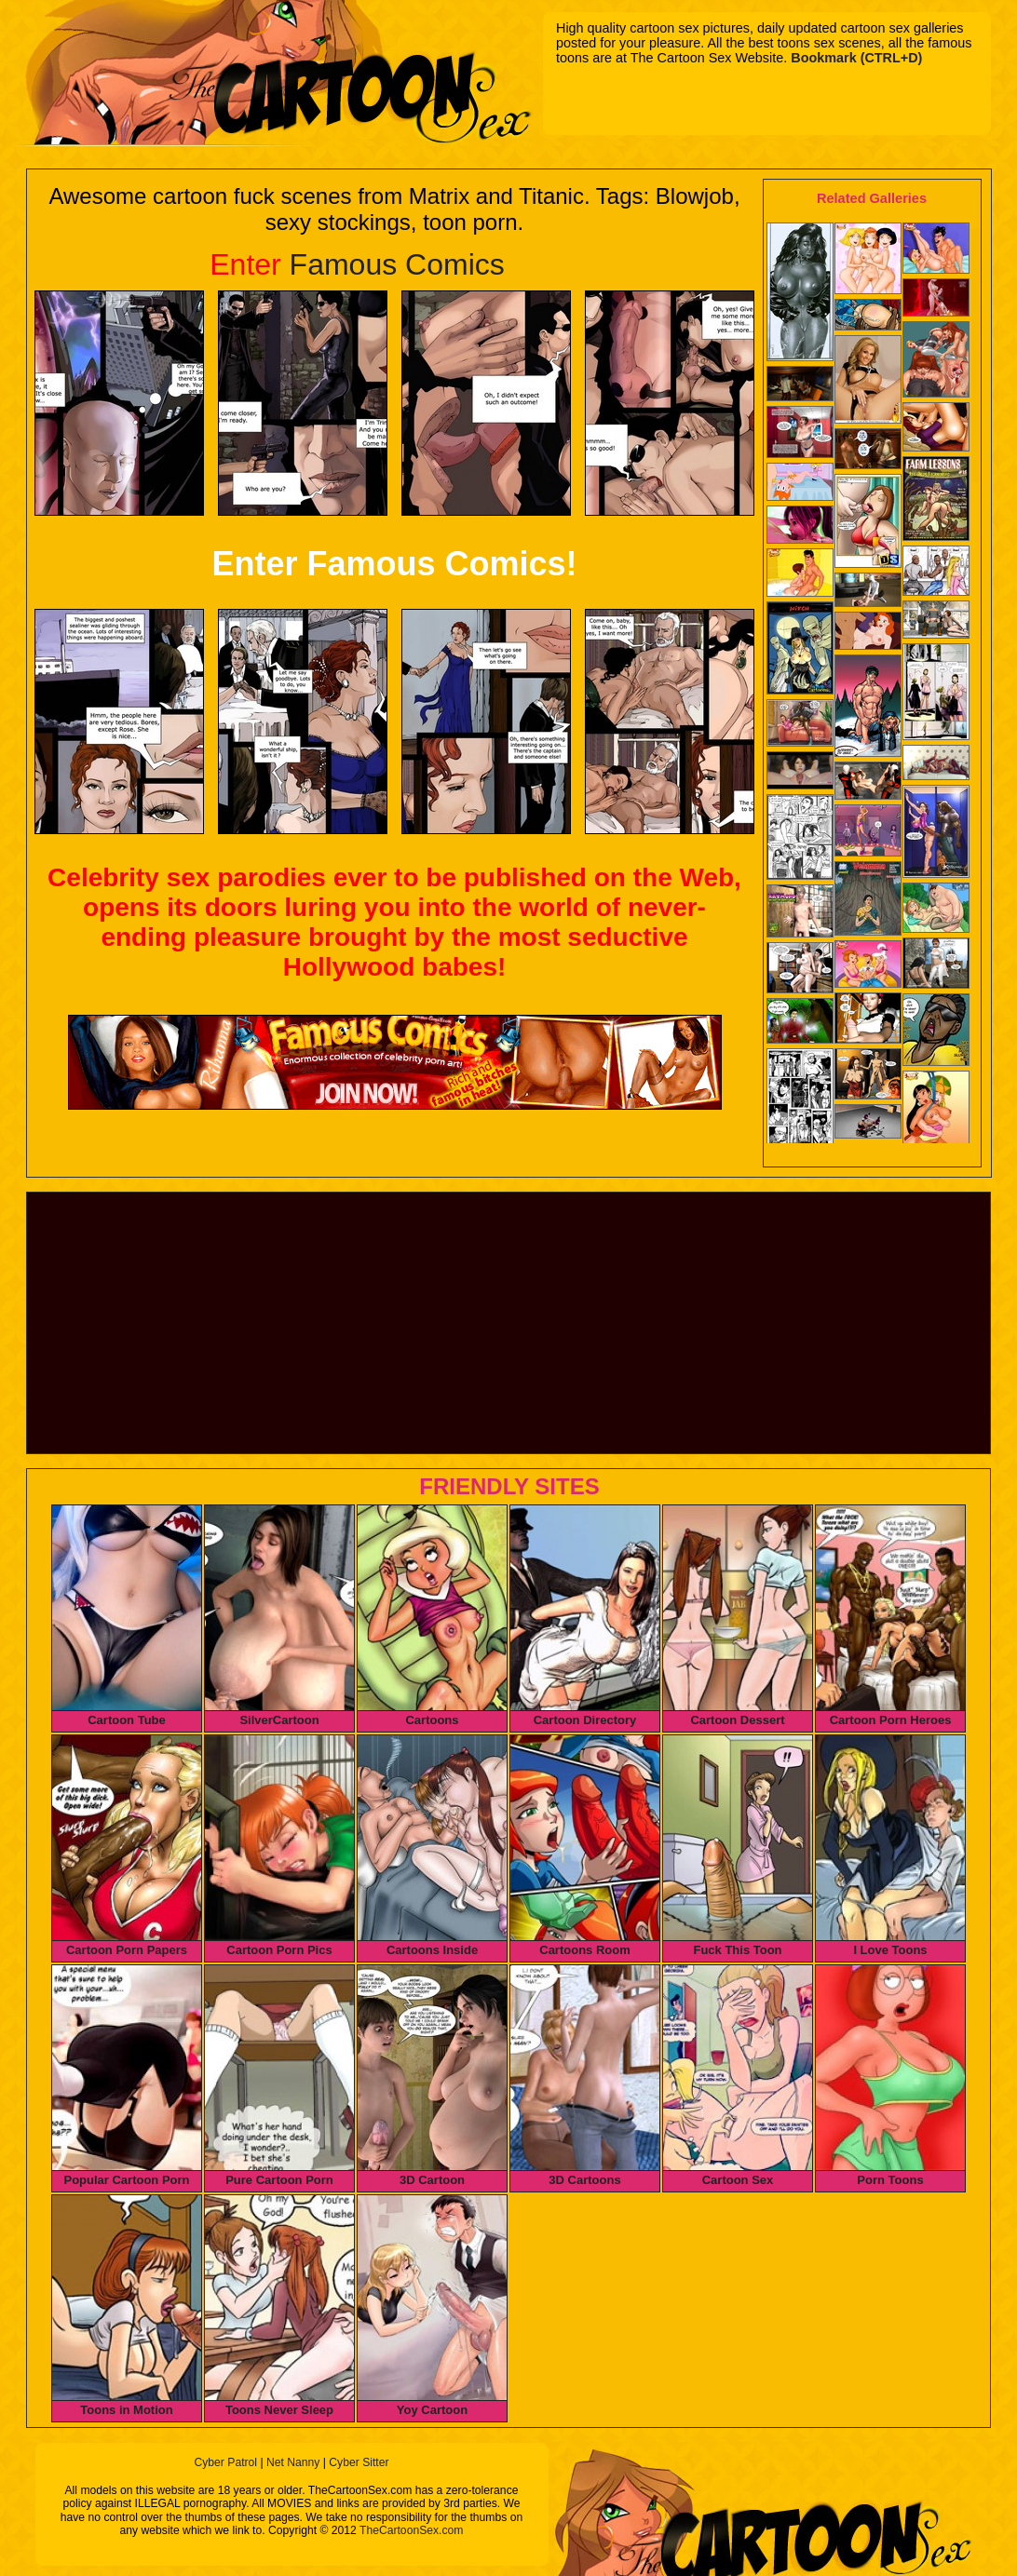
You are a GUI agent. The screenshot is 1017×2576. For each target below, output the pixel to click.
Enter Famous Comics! (393, 564)
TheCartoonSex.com (411, 2530)
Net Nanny (292, 2462)
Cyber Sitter (358, 2462)
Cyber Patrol (225, 2462)
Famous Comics (357, 264)
